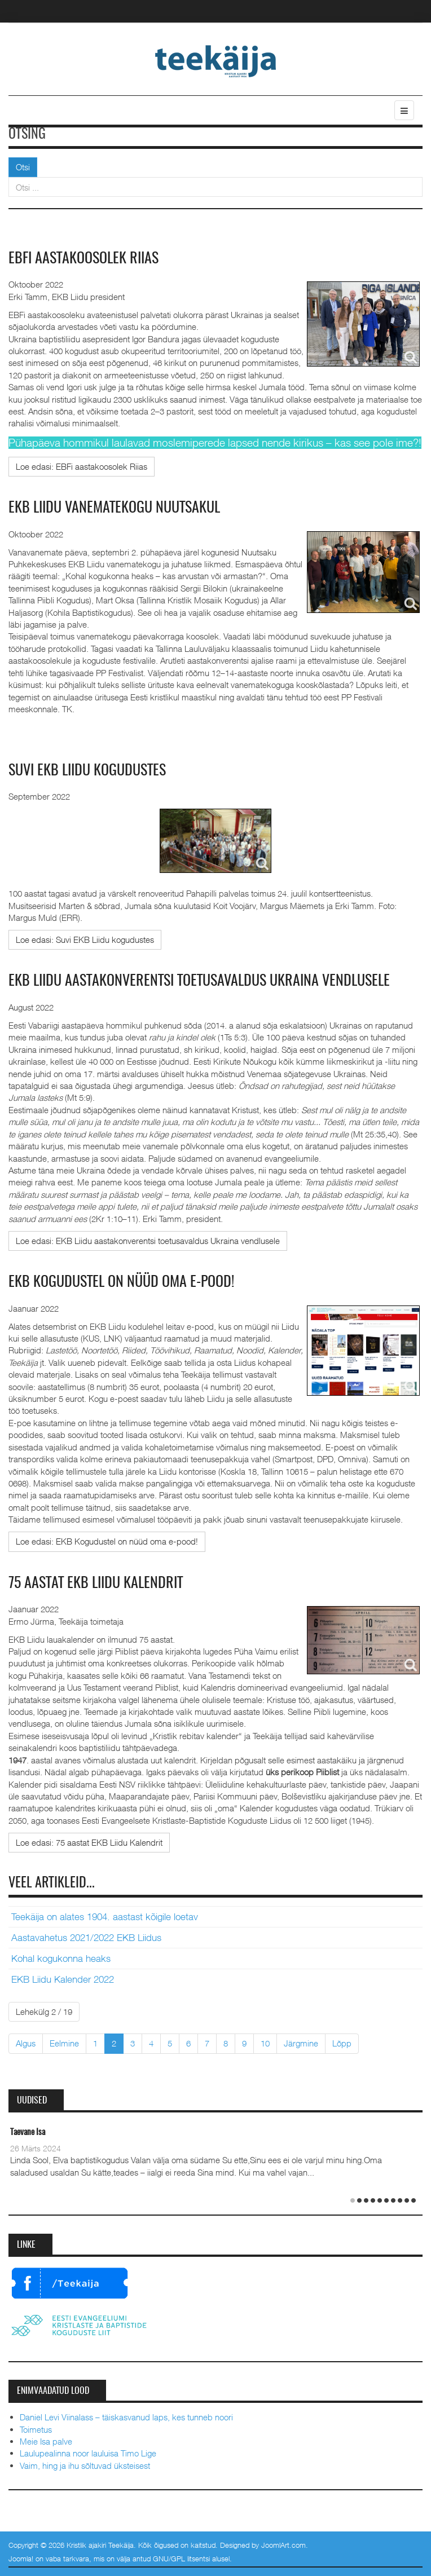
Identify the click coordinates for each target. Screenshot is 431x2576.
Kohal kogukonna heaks (61, 1958)
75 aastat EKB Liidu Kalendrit (95, 1583)
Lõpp (341, 2043)
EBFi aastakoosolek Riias (83, 259)
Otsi (23, 167)
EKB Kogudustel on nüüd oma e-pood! (121, 1282)
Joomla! (20, 2558)
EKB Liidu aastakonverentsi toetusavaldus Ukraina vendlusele (199, 981)
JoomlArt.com (283, 2544)
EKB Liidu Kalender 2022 (62, 1979)
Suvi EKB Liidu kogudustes (87, 771)
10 (265, 2043)
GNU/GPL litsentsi (181, 2558)
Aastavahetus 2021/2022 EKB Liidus (86, 1937)
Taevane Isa (27, 2132)
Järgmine (301, 2043)
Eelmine (64, 2043)
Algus (26, 2043)
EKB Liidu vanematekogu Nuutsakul (114, 508)
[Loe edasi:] (81, 467)
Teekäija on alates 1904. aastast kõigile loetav (104, 1916)
